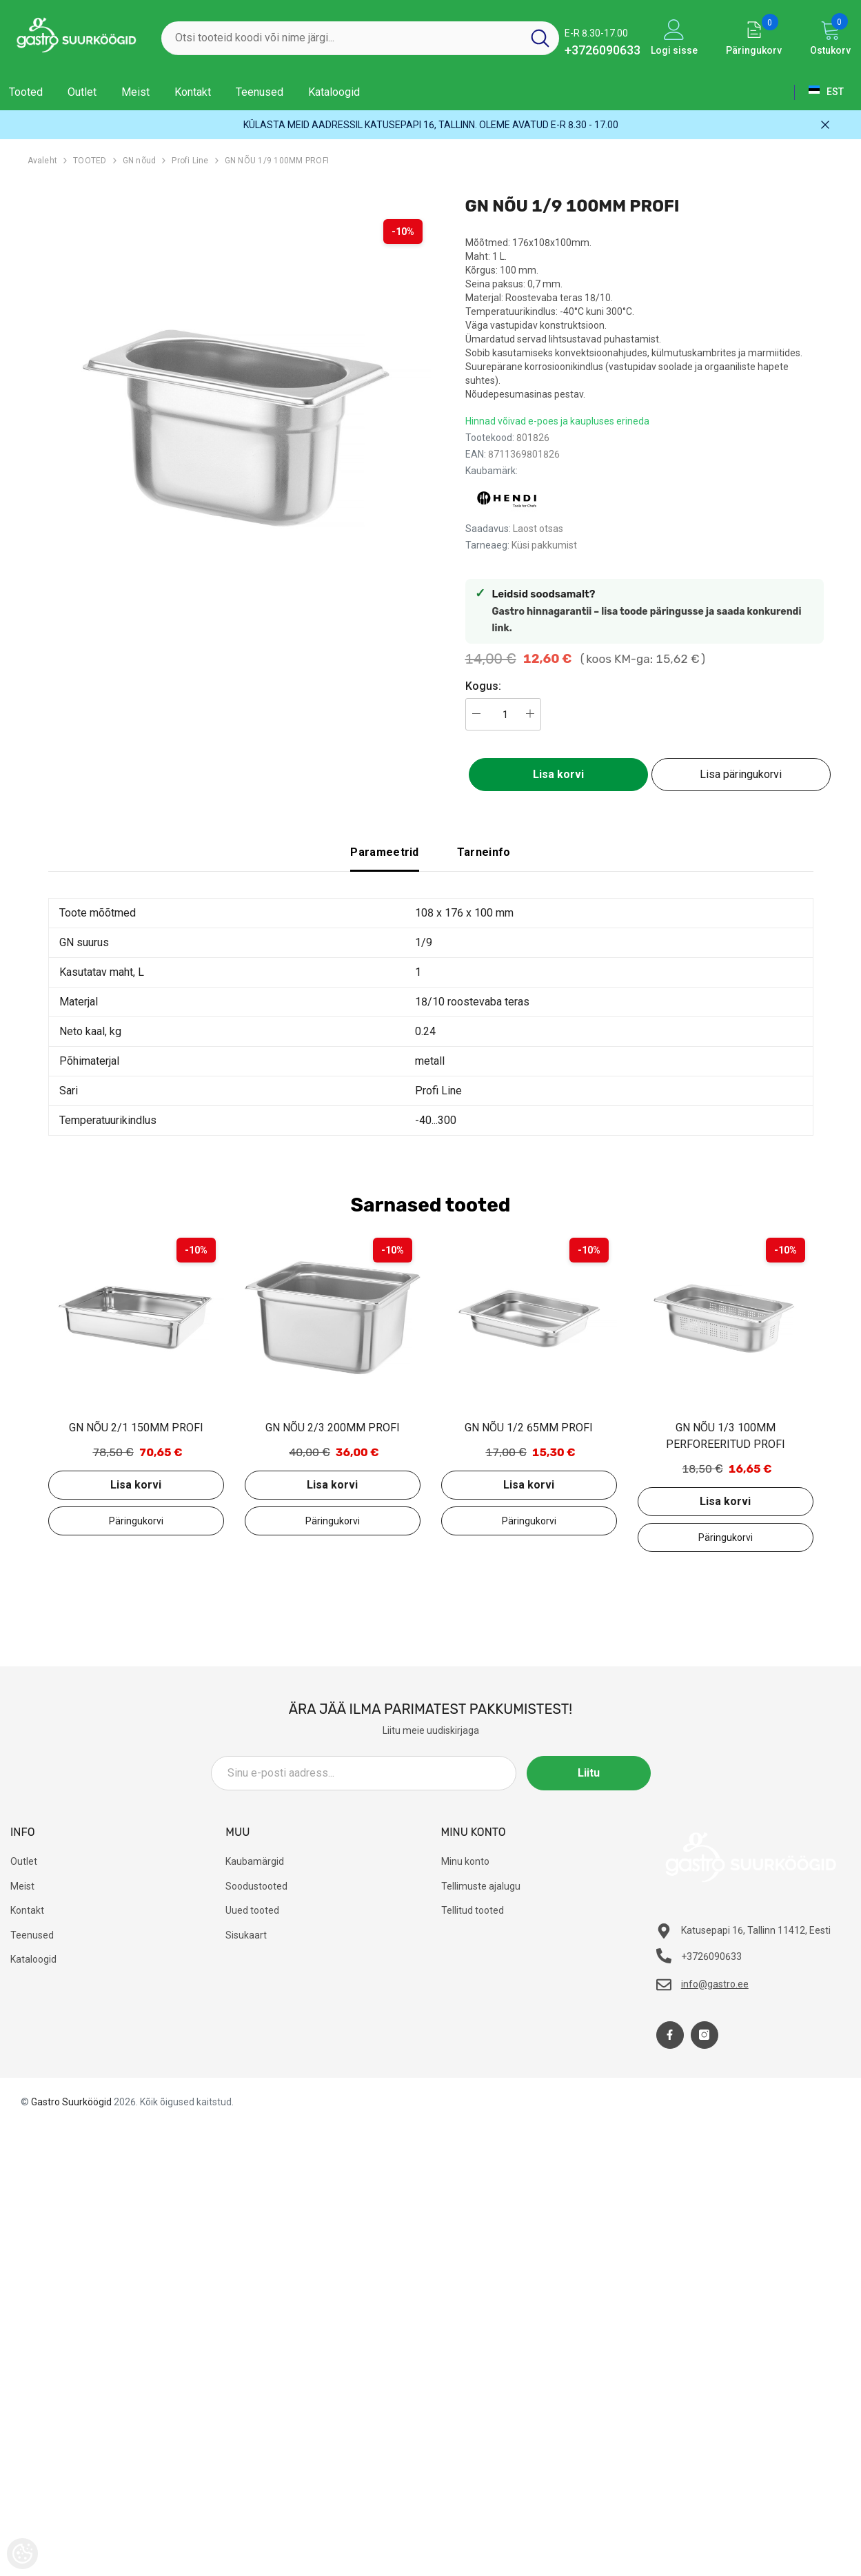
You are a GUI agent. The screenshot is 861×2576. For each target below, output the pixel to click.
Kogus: (483, 686)
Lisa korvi (558, 774)
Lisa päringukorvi (741, 774)
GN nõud (139, 160)
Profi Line (190, 160)
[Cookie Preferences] (22, 2553)
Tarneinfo (484, 852)
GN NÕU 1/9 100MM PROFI (277, 160)
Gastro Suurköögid (71, 2101)
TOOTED (89, 160)
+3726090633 (602, 50)
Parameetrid (384, 852)
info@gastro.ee (715, 1984)
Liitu (589, 1772)
